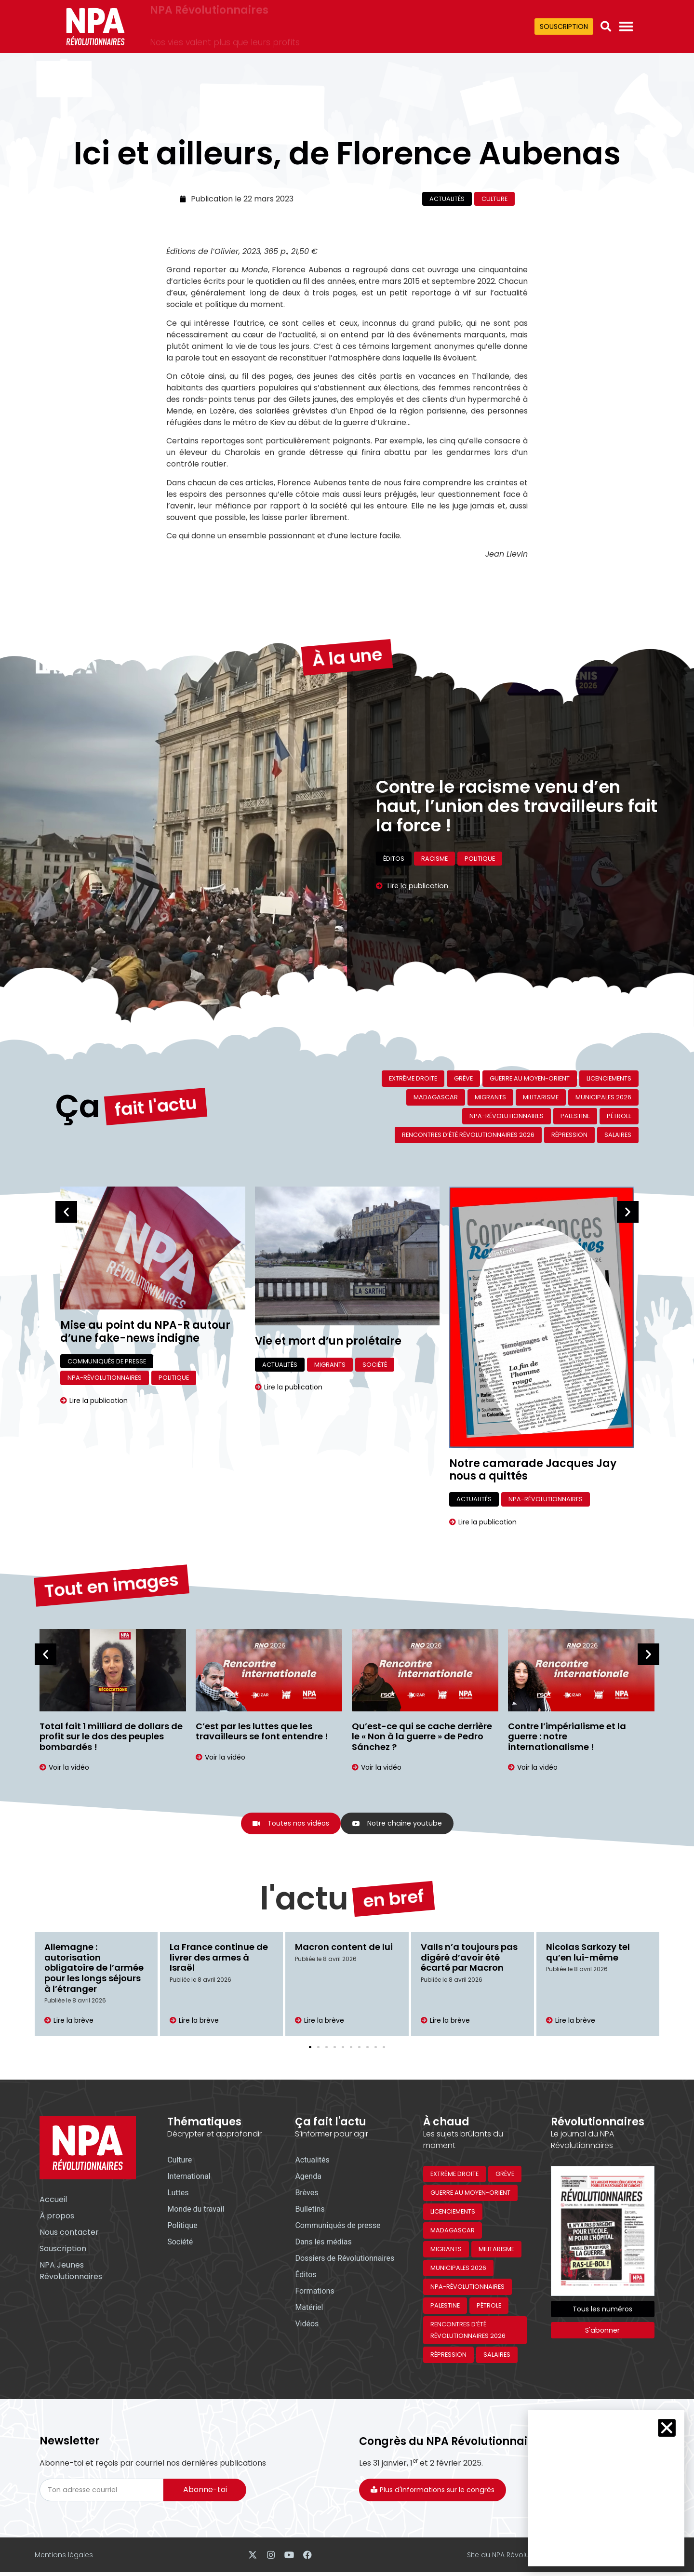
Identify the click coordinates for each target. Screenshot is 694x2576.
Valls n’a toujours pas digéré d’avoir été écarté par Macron (469, 1958)
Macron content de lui (344, 1948)
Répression (569, 1135)
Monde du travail (195, 2210)
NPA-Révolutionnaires (506, 1116)
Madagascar (436, 1097)
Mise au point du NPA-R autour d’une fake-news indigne (145, 1331)
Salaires (617, 1135)
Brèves (306, 2194)
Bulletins (309, 2210)
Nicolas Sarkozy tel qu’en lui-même (588, 1953)
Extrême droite (413, 1078)
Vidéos (307, 2325)
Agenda (308, 2177)
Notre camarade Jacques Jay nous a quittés (532, 1469)
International (189, 2177)
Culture (494, 199)
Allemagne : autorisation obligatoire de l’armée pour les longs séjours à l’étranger (94, 1969)
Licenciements (609, 1078)
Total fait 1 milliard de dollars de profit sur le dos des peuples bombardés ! (111, 1736)
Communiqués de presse (106, 1361)
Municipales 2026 (603, 1097)
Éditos (305, 2276)
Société (374, 1365)
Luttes (177, 2194)
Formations (314, 2292)
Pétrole (619, 1116)
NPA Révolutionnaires (209, 20)
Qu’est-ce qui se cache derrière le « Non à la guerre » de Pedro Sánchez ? (422, 1736)
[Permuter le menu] (626, 26)
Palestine (575, 1116)
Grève (463, 1078)
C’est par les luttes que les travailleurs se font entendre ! (262, 1731)
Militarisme (541, 1097)
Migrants (490, 1097)
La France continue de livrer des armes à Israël (219, 1958)
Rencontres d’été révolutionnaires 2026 (468, 1135)
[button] (606, 26)
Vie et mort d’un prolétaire (328, 1341)
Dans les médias (323, 2243)
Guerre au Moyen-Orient (530, 1078)
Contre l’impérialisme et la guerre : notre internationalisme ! (567, 1736)
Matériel (309, 2308)
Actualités (447, 199)
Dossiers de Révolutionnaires (344, 2259)
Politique (174, 1378)
